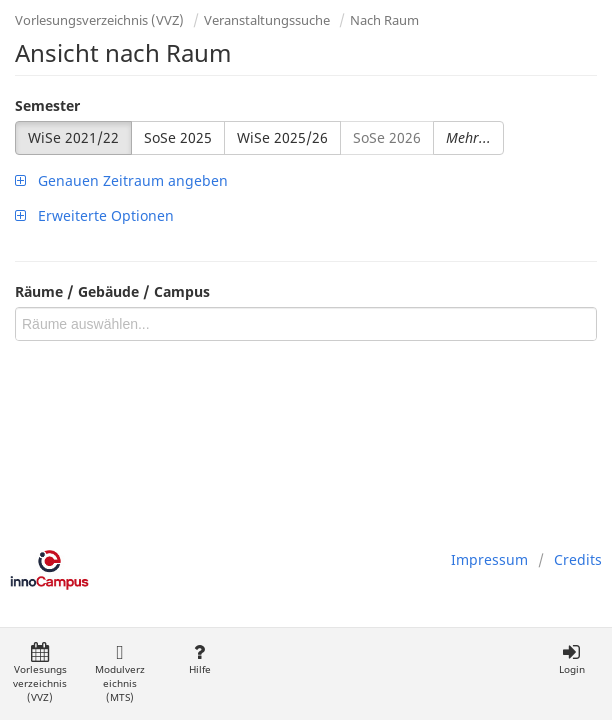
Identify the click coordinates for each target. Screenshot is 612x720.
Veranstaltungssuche (267, 20)
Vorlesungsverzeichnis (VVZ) (99, 20)
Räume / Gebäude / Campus (112, 291)
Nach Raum (384, 20)
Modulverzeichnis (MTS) (120, 673)
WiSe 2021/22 (73, 137)
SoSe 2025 (178, 137)
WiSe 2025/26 (282, 137)
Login (571, 659)
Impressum (489, 559)
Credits (578, 559)
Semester (47, 105)
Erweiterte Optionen (94, 215)
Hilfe (199, 659)
